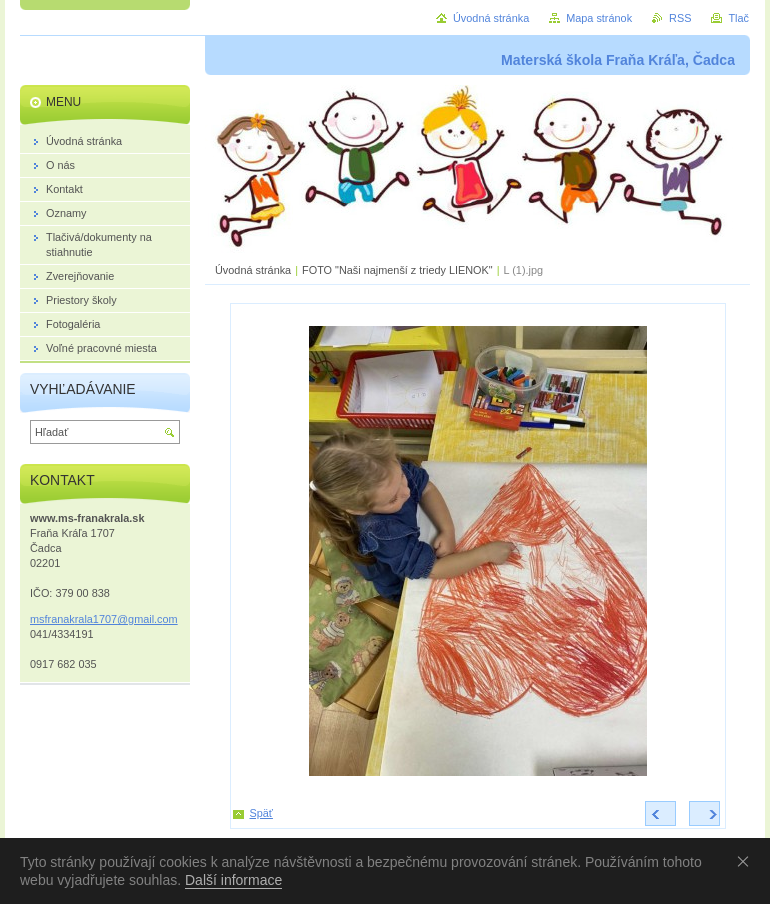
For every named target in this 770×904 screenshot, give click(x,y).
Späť (261, 813)
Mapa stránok (599, 18)
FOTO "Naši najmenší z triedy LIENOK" (397, 270)
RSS (680, 18)
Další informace (233, 880)
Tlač (738, 18)
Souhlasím (747, 861)
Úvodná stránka (253, 270)
